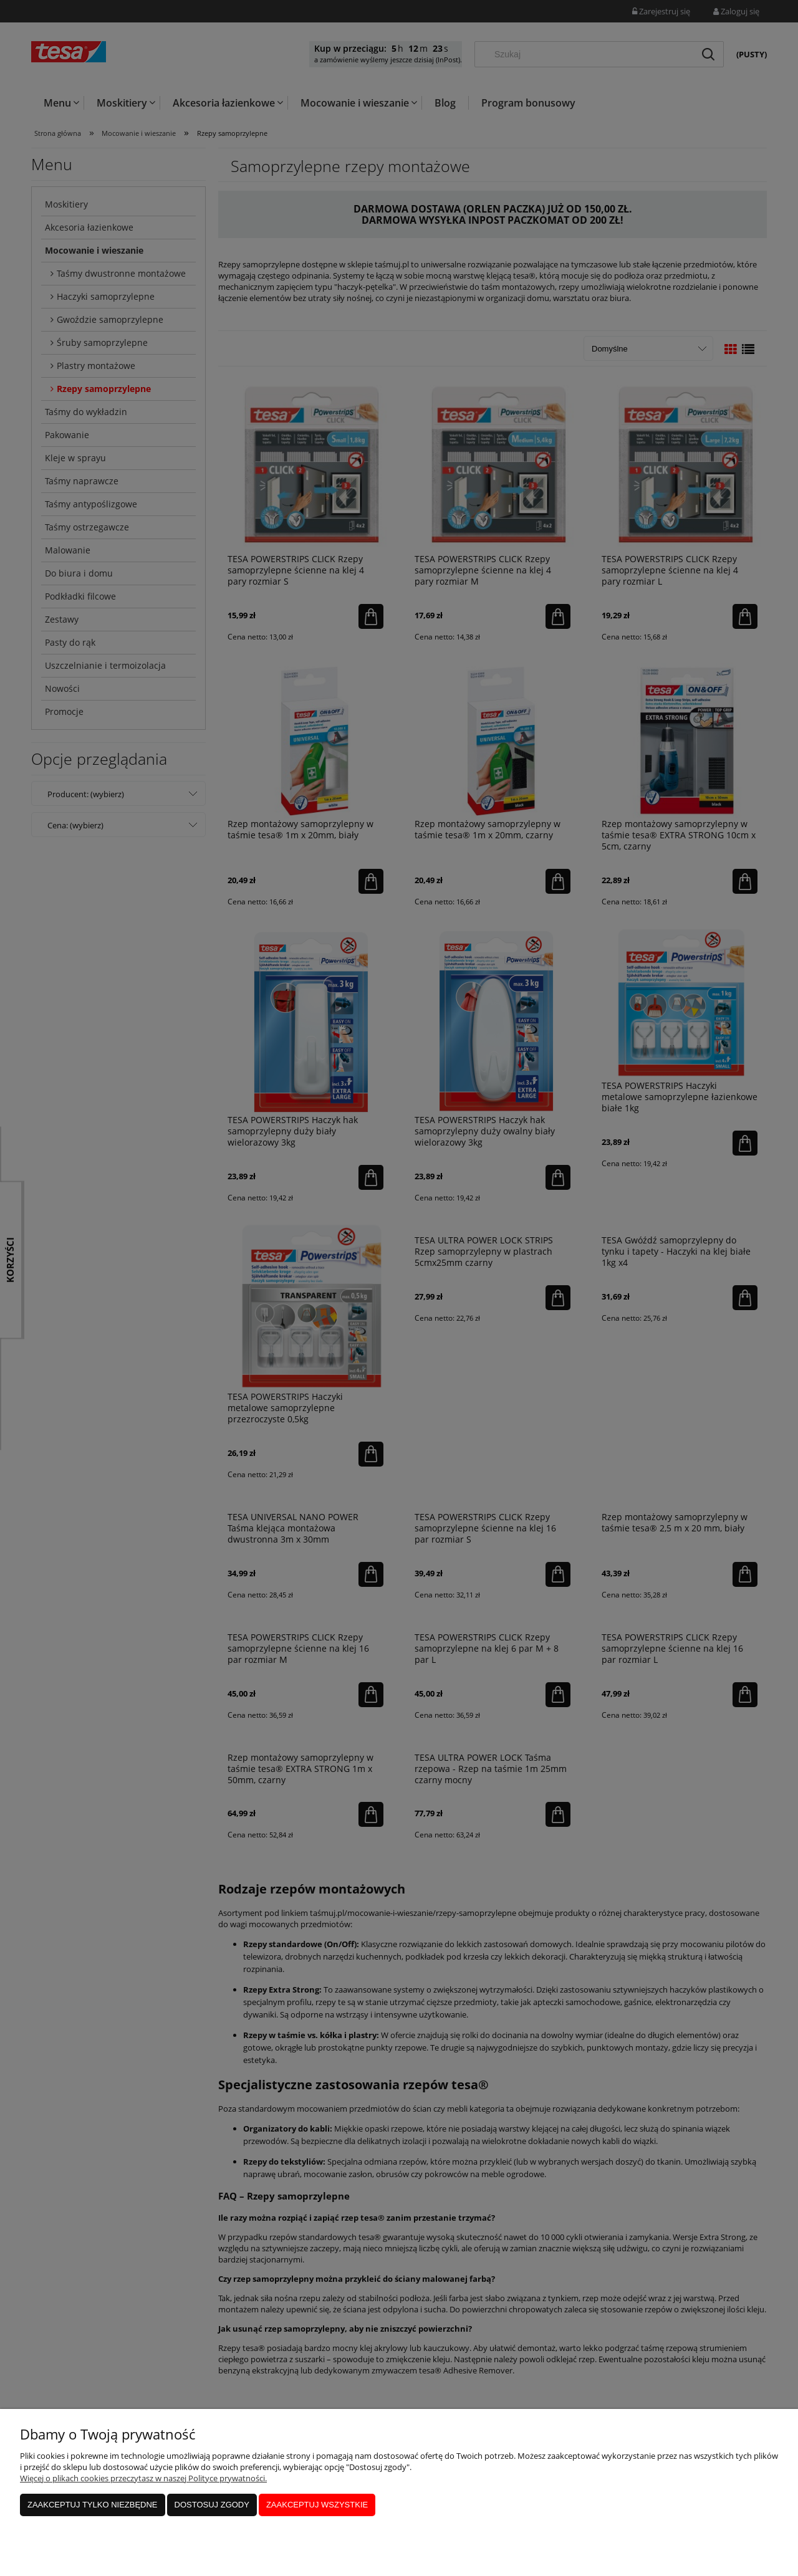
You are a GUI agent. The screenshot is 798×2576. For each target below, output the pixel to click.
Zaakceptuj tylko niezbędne (92, 2504)
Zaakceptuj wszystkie (317, 2504)
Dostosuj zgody (212, 2504)
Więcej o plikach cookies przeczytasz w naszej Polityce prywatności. (143, 2478)
